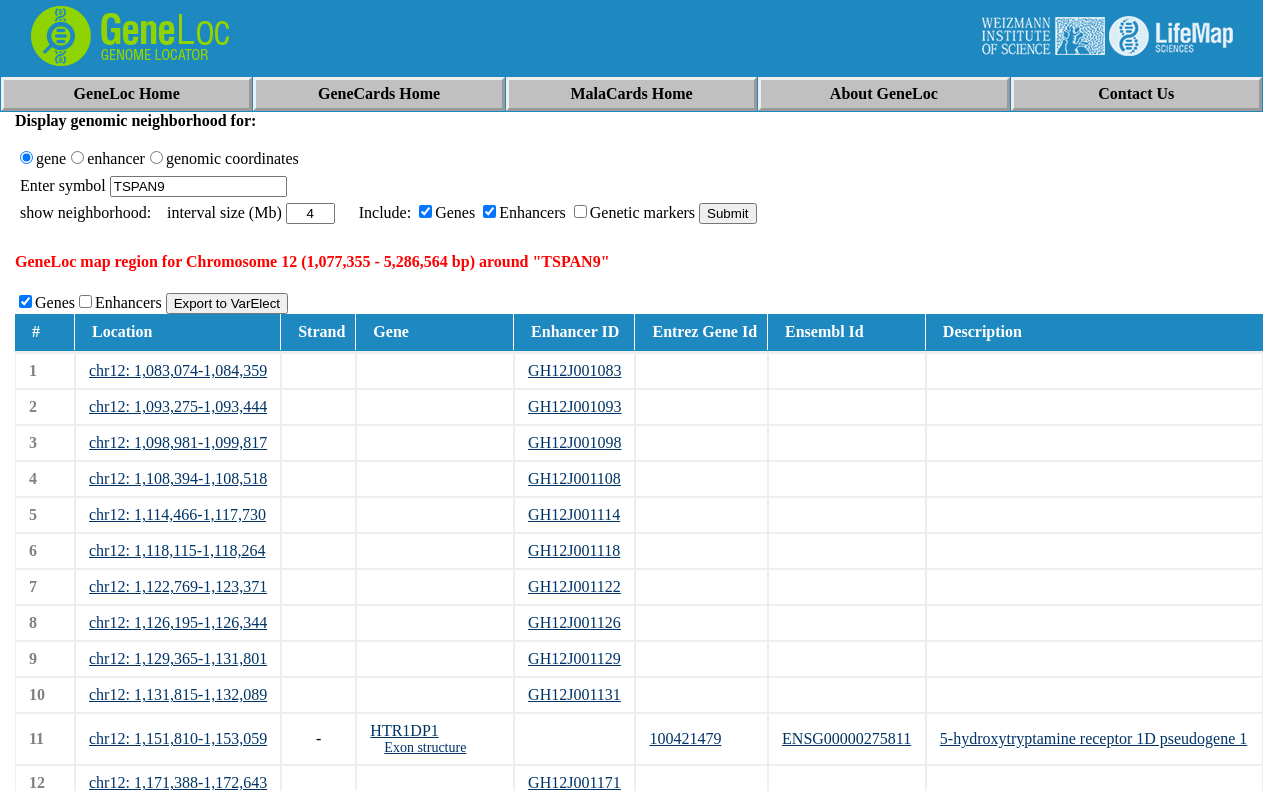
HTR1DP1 (404, 730)
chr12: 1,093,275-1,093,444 (178, 406)
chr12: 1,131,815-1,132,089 (178, 694)
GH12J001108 (574, 478)
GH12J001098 (574, 442)
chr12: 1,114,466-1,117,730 (177, 514)
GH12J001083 (574, 370)
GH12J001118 (574, 550)
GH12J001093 (574, 406)
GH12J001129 (574, 658)
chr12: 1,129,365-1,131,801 (178, 658)
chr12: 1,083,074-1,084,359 (178, 370)
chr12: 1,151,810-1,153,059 (178, 738)
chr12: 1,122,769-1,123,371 (178, 586)
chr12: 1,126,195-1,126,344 (178, 622)
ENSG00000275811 (846, 738)
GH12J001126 (574, 622)
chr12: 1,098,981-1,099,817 (178, 442)
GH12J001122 (574, 586)
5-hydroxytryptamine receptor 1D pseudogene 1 (1093, 738)
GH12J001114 (574, 514)
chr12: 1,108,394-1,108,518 (178, 478)
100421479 (685, 738)
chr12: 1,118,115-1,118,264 (177, 550)
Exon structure (425, 747)
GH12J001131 (574, 694)
